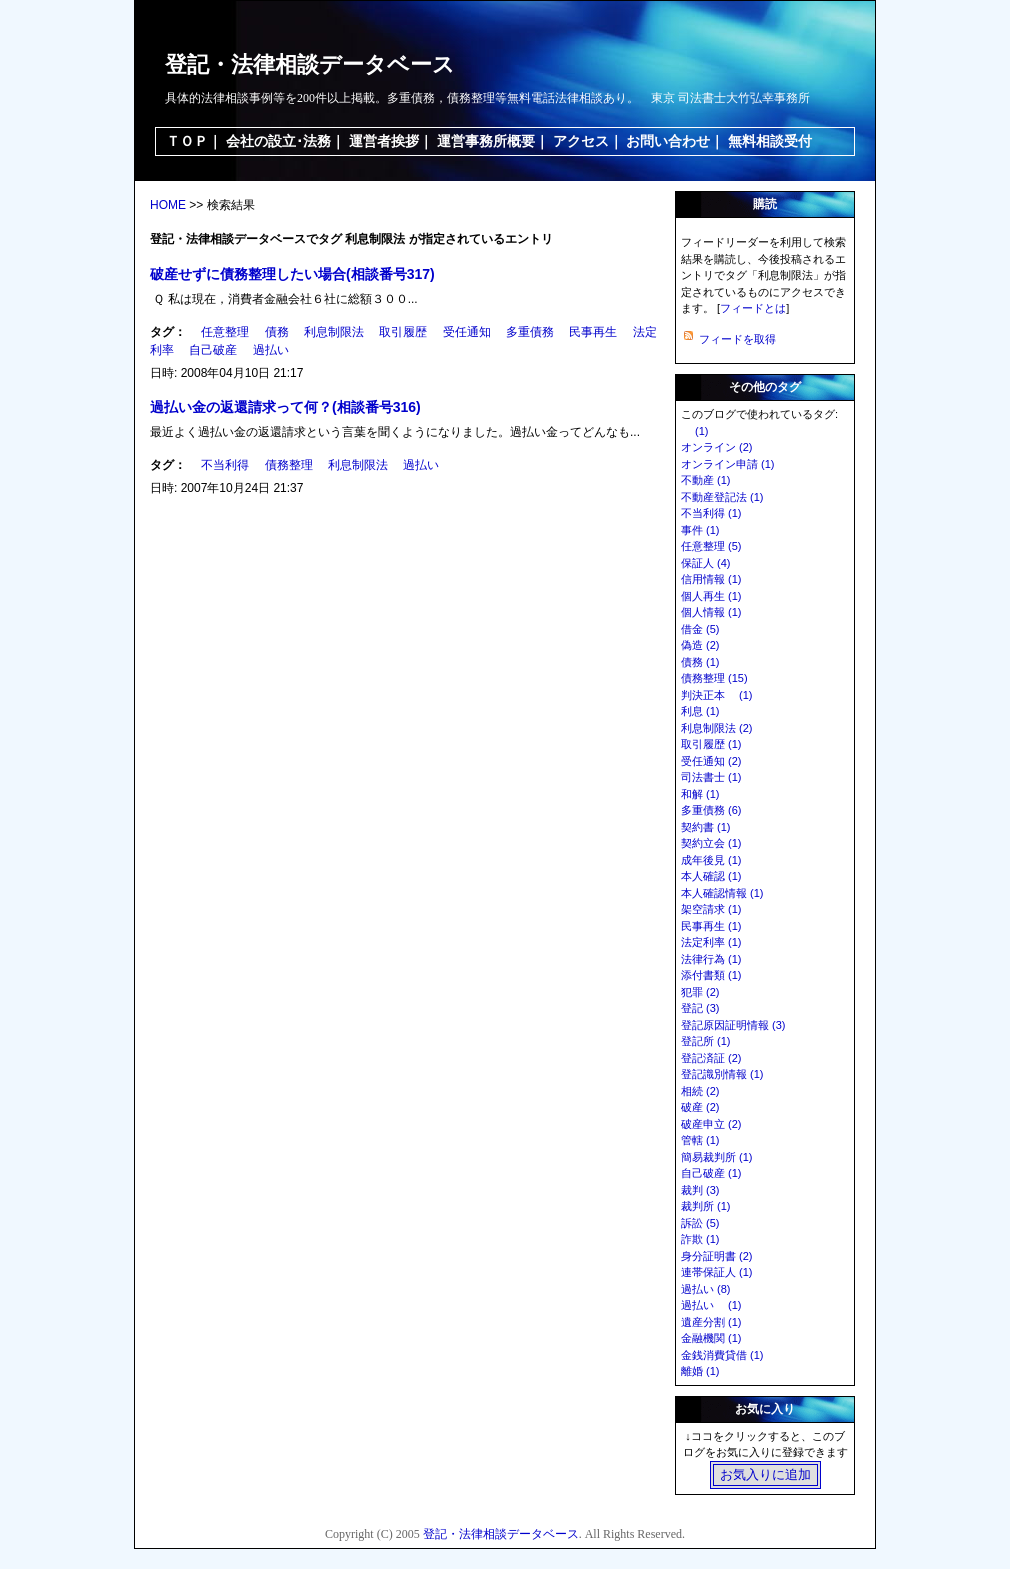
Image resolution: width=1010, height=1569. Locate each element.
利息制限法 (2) (717, 728)
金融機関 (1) (711, 1338)
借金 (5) (700, 629)
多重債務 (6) (711, 810)
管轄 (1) (700, 1140)
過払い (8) (706, 1289)
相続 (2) (700, 1091)
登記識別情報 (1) (722, 1074)
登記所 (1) (706, 1041)
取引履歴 (403, 332)
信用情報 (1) (711, 579)
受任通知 (467, 332)
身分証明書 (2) (717, 1256)
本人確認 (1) (711, 876)
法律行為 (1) (711, 959)
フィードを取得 (737, 339)
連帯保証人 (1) (717, 1272)
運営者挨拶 (384, 141)
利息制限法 (334, 332)
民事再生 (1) (711, 926)
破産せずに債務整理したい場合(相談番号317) (292, 274)
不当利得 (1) (711, 513)
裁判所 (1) (706, 1206)
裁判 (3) (700, 1190)
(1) (695, 431)
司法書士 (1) (711, 777)
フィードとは (753, 308)
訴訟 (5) (700, 1223)
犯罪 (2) (700, 992)
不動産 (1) (706, 480)
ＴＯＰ (187, 141)
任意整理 (225, 332)
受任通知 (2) (711, 761)
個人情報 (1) (711, 612)
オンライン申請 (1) (728, 464)
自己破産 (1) (711, 1173)
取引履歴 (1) (711, 744)
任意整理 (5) (711, 546)
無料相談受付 (770, 141)
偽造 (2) (700, 645)
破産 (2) (700, 1107)
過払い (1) (711, 1305)
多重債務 (530, 332)
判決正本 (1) (717, 695)
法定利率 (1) (711, 942)
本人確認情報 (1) (722, 893)
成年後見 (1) (711, 860)
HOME (168, 205)
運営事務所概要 (486, 141)
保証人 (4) (706, 563)
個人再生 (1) (711, 596)
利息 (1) (700, 711)
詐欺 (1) (700, 1239)
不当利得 (225, 465)
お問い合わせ (668, 141)
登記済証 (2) (711, 1058)
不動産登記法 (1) (722, 497)
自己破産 (213, 350)
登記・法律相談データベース (310, 64)
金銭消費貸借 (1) (722, 1355)
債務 (277, 332)
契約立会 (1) (711, 843)
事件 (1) (700, 530)
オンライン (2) (717, 447)
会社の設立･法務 (278, 141)
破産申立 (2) (711, 1124)
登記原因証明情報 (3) (733, 1025)
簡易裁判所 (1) (717, 1157)
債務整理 (289, 465)
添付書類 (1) (711, 975)
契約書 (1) (706, 827)
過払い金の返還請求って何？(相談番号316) (285, 407)
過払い (271, 350)
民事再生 (593, 332)
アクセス (581, 141)
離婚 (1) (700, 1371)
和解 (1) (700, 794)
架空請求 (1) (711, 909)
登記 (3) (700, 1008)
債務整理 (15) (714, 678)
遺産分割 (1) (711, 1322)
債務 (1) (700, 662)
